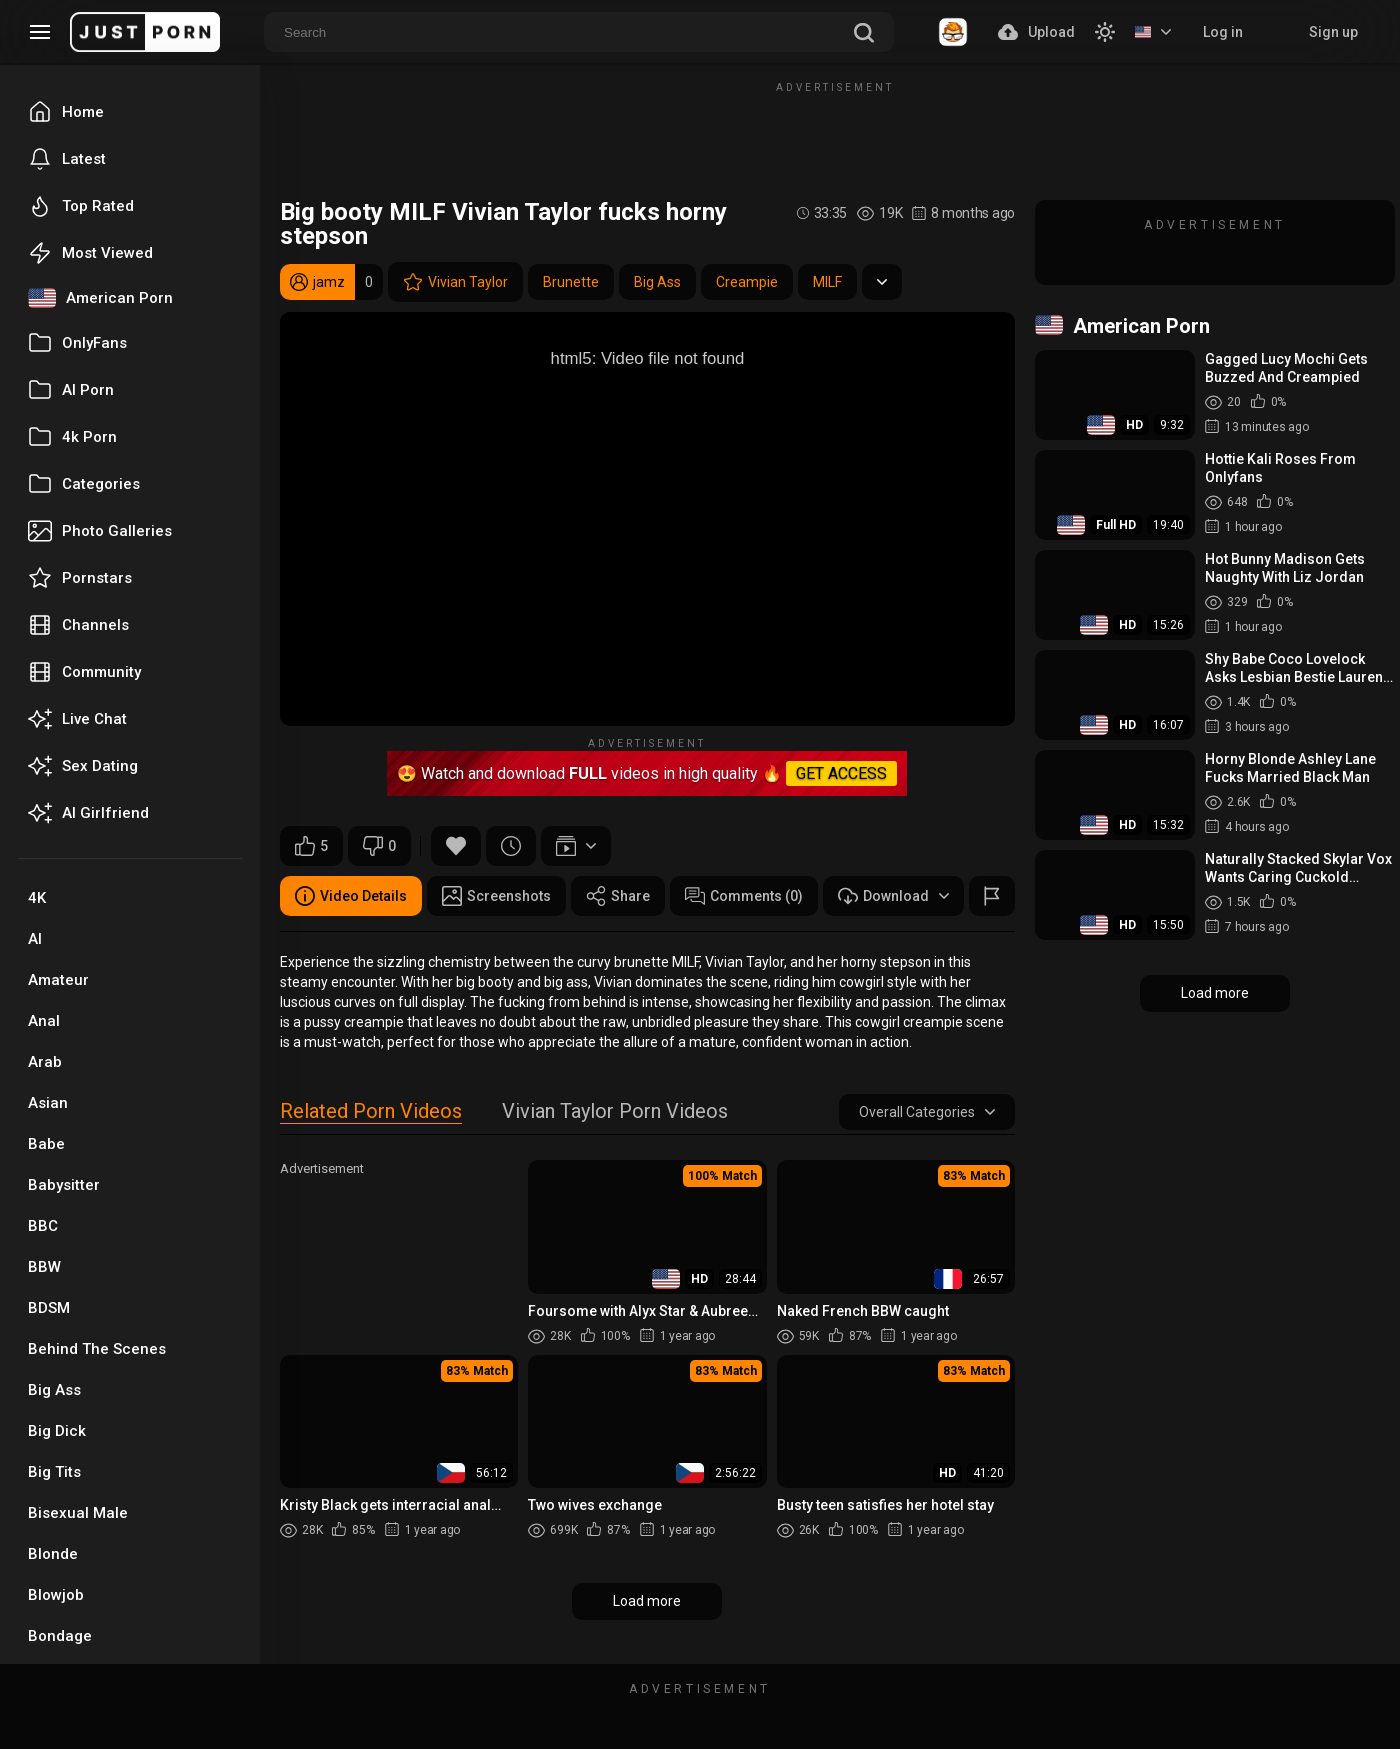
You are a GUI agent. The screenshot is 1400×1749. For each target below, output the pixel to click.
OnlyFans (77, 343)
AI (35, 939)
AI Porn (71, 390)
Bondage (60, 1636)
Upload (1036, 32)
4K (37, 898)
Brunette (571, 282)
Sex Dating (83, 766)
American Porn (100, 298)
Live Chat (77, 719)
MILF (827, 282)
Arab (45, 1062)
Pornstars (80, 578)
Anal (44, 1021)
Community (84, 672)
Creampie (747, 282)
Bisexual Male (78, 1513)
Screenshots (496, 896)
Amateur (58, 980)
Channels (78, 625)
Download (893, 896)
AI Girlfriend (88, 813)
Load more (647, 1601)
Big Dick (57, 1431)
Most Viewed (90, 253)
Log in (1223, 32)
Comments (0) (744, 896)
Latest (67, 159)
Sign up (1333, 32)
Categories (84, 484)
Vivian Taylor (455, 282)
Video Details (351, 896)
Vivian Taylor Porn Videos (615, 1112)
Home (66, 112)
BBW (44, 1267)
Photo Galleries (100, 531)
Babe (46, 1144)
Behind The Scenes (97, 1349)
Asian (48, 1103)
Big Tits (54, 1472)
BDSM (49, 1308)
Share (618, 896)
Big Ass (54, 1390)
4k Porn (72, 437)
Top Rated (81, 206)
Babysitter (64, 1185)
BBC (43, 1226)
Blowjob (56, 1595)
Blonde (53, 1554)
